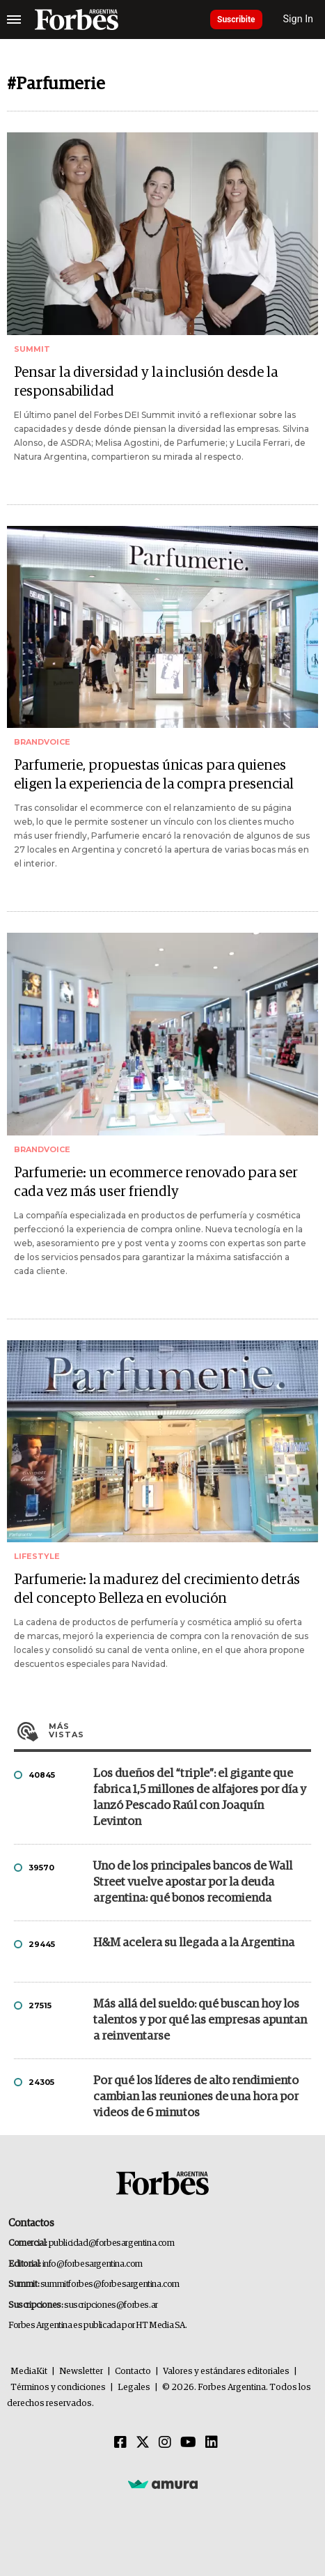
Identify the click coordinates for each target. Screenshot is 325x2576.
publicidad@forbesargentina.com (112, 2243)
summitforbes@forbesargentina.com (110, 2284)
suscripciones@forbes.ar (111, 2305)
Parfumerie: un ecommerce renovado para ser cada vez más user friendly (156, 1182)
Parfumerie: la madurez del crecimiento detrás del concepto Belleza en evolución (157, 1589)
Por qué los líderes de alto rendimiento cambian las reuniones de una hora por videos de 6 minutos (196, 2097)
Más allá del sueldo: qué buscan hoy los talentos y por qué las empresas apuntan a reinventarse (200, 2020)
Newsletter (81, 2371)
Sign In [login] (298, 19)
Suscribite (236, 19)
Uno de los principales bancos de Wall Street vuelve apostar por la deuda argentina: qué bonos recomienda (192, 1882)
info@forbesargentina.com (92, 2264)
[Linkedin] (211, 2443)
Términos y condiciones (58, 2387)
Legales (134, 2387)
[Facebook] (120, 2443)
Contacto (133, 2371)
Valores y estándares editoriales (226, 2371)
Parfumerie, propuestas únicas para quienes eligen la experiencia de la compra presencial (154, 775)
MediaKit (28, 2371)
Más (180, 1730)
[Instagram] (165, 2443)
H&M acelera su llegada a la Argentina (193, 1943)
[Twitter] (143, 2443)
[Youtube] (188, 2443)
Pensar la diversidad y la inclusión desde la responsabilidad (146, 382)
